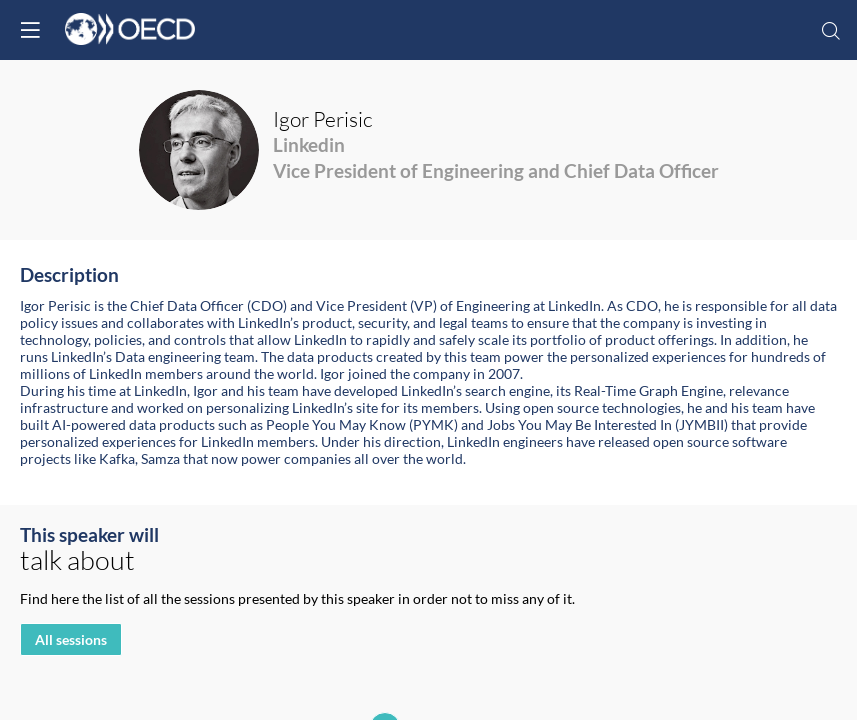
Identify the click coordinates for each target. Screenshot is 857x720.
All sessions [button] (71, 640)
